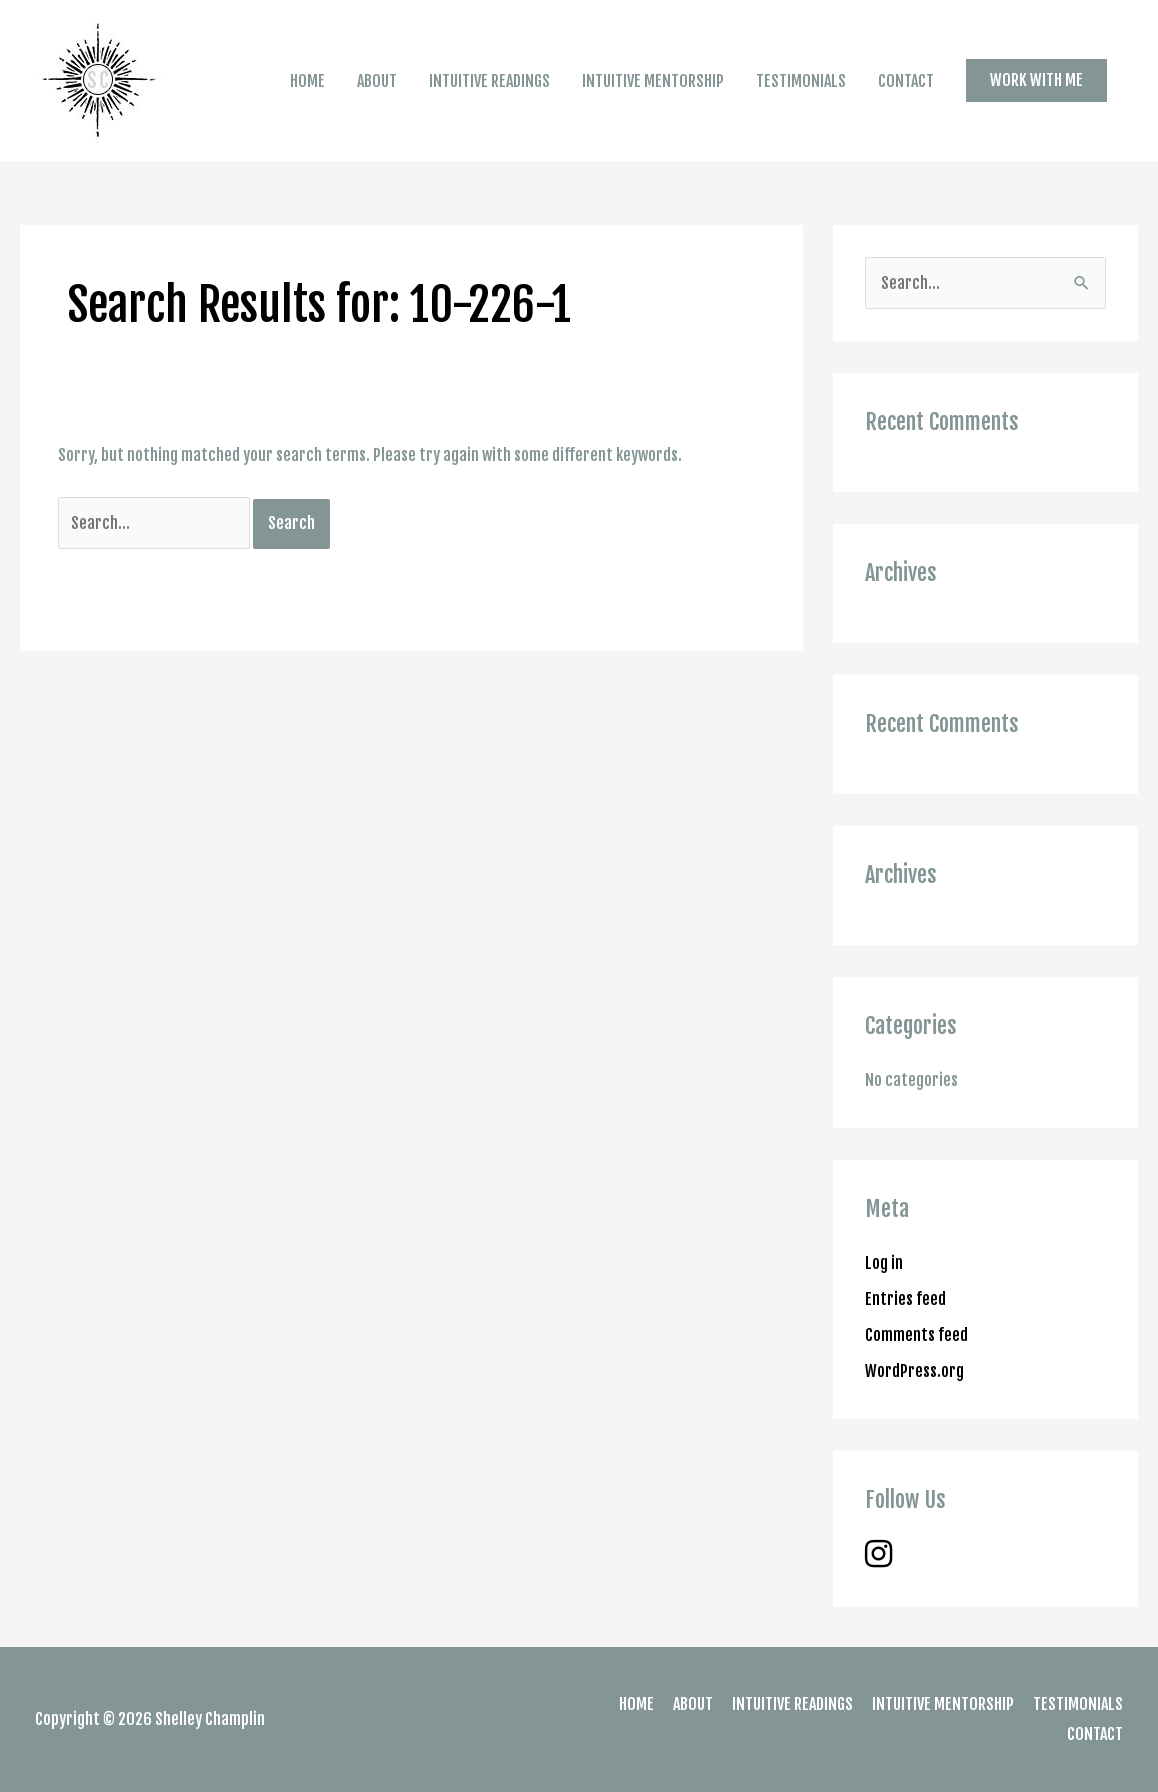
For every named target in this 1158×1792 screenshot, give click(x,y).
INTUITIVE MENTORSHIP (653, 81)
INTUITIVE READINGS (489, 81)
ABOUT (377, 81)
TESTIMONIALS (801, 81)
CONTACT (906, 81)
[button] (1036, 80)
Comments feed (916, 1335)
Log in (884, 1263)
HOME (307, 81)
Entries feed (905, 1299)
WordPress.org (914, 1371)
